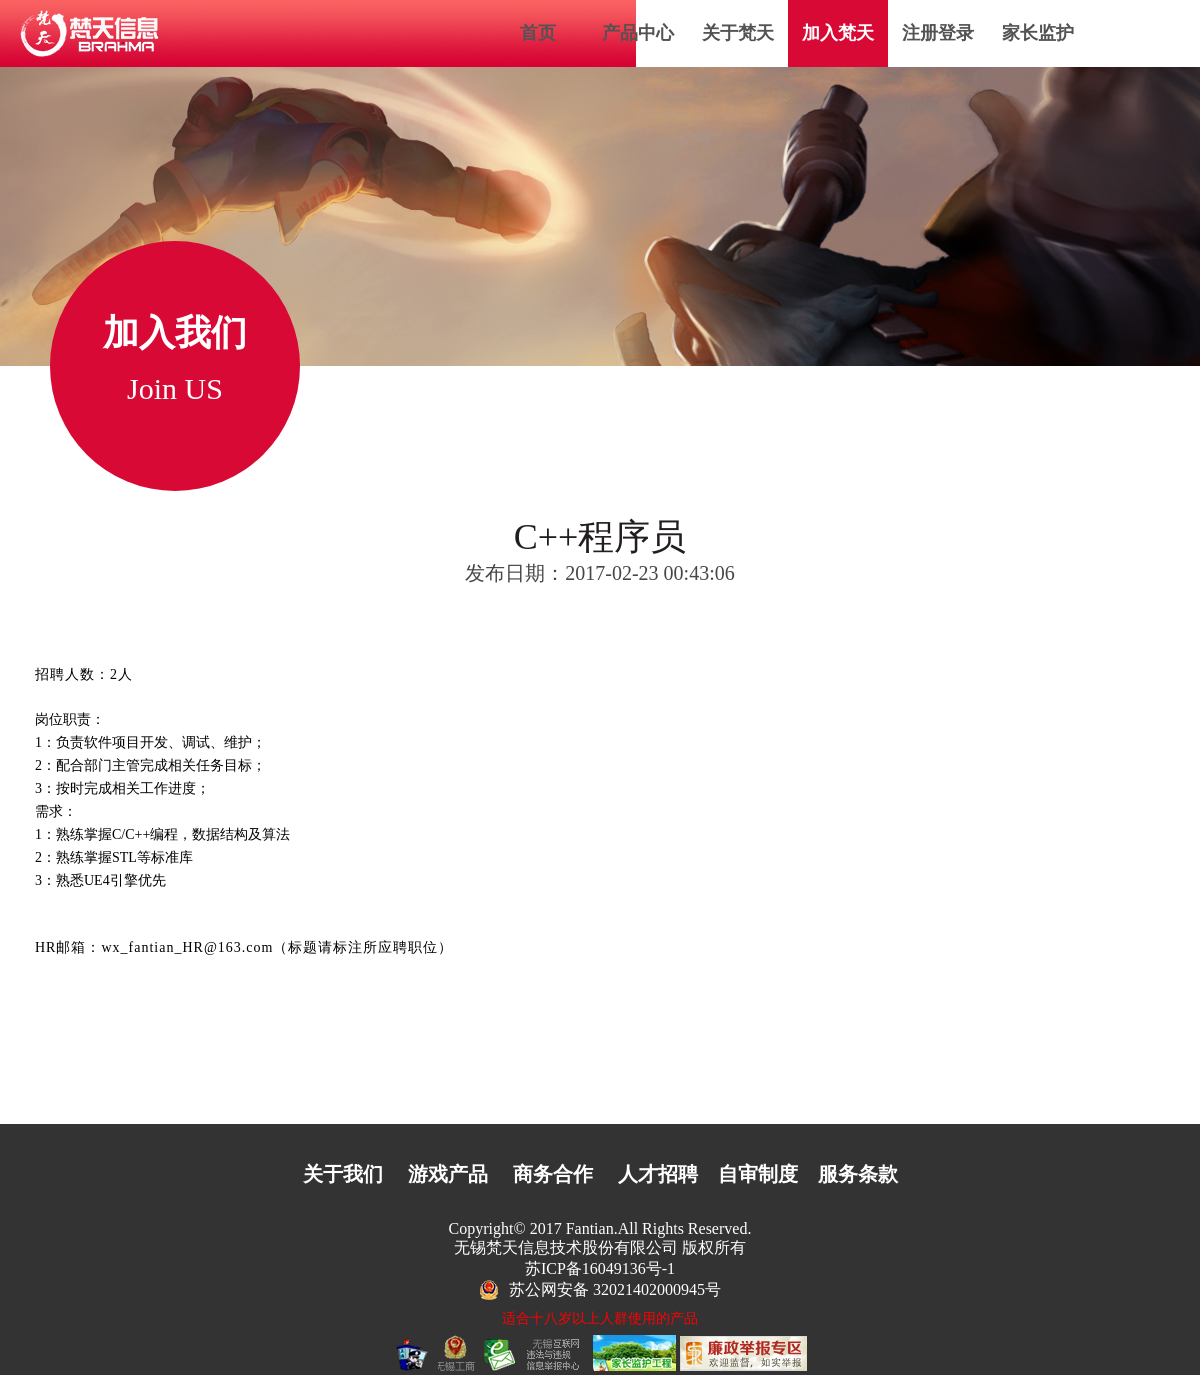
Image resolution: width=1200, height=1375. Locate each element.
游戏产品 (448, 1174)
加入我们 (175, 333)
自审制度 (758, 1174)
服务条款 (858, 1174)
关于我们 (343, 1174)
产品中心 (638, 33)
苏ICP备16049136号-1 (600, 1268)
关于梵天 (738, 33)
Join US (175, 388)
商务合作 (553, 1174)
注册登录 (938, 33)
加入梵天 (838, 33)
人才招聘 (658, 1174)
